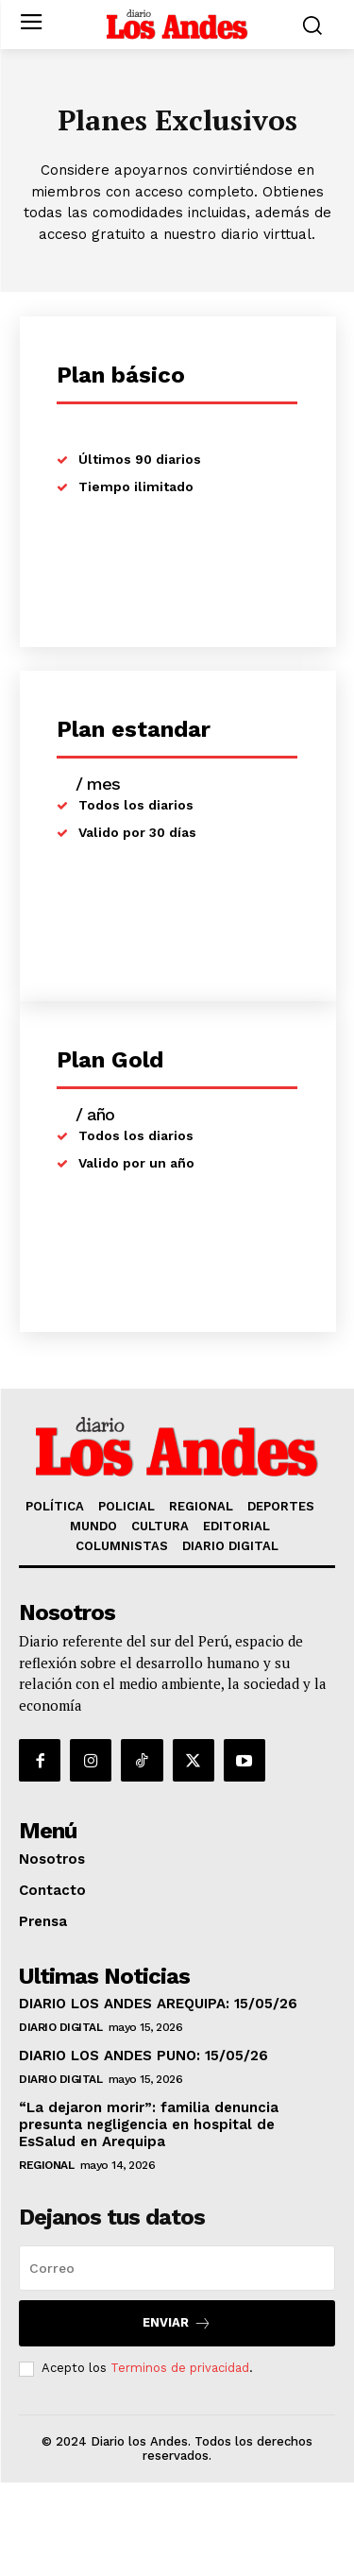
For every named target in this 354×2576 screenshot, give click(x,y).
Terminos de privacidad (179, 2368)
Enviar (177, 2323)
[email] (177, 2268)
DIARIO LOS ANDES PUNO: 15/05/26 (143, 2055)
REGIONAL (46, 2165)
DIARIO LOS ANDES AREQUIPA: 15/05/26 (158, 2003)
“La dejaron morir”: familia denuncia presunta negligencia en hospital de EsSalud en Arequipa (148, 2124)
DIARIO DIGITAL (60, 2027)
